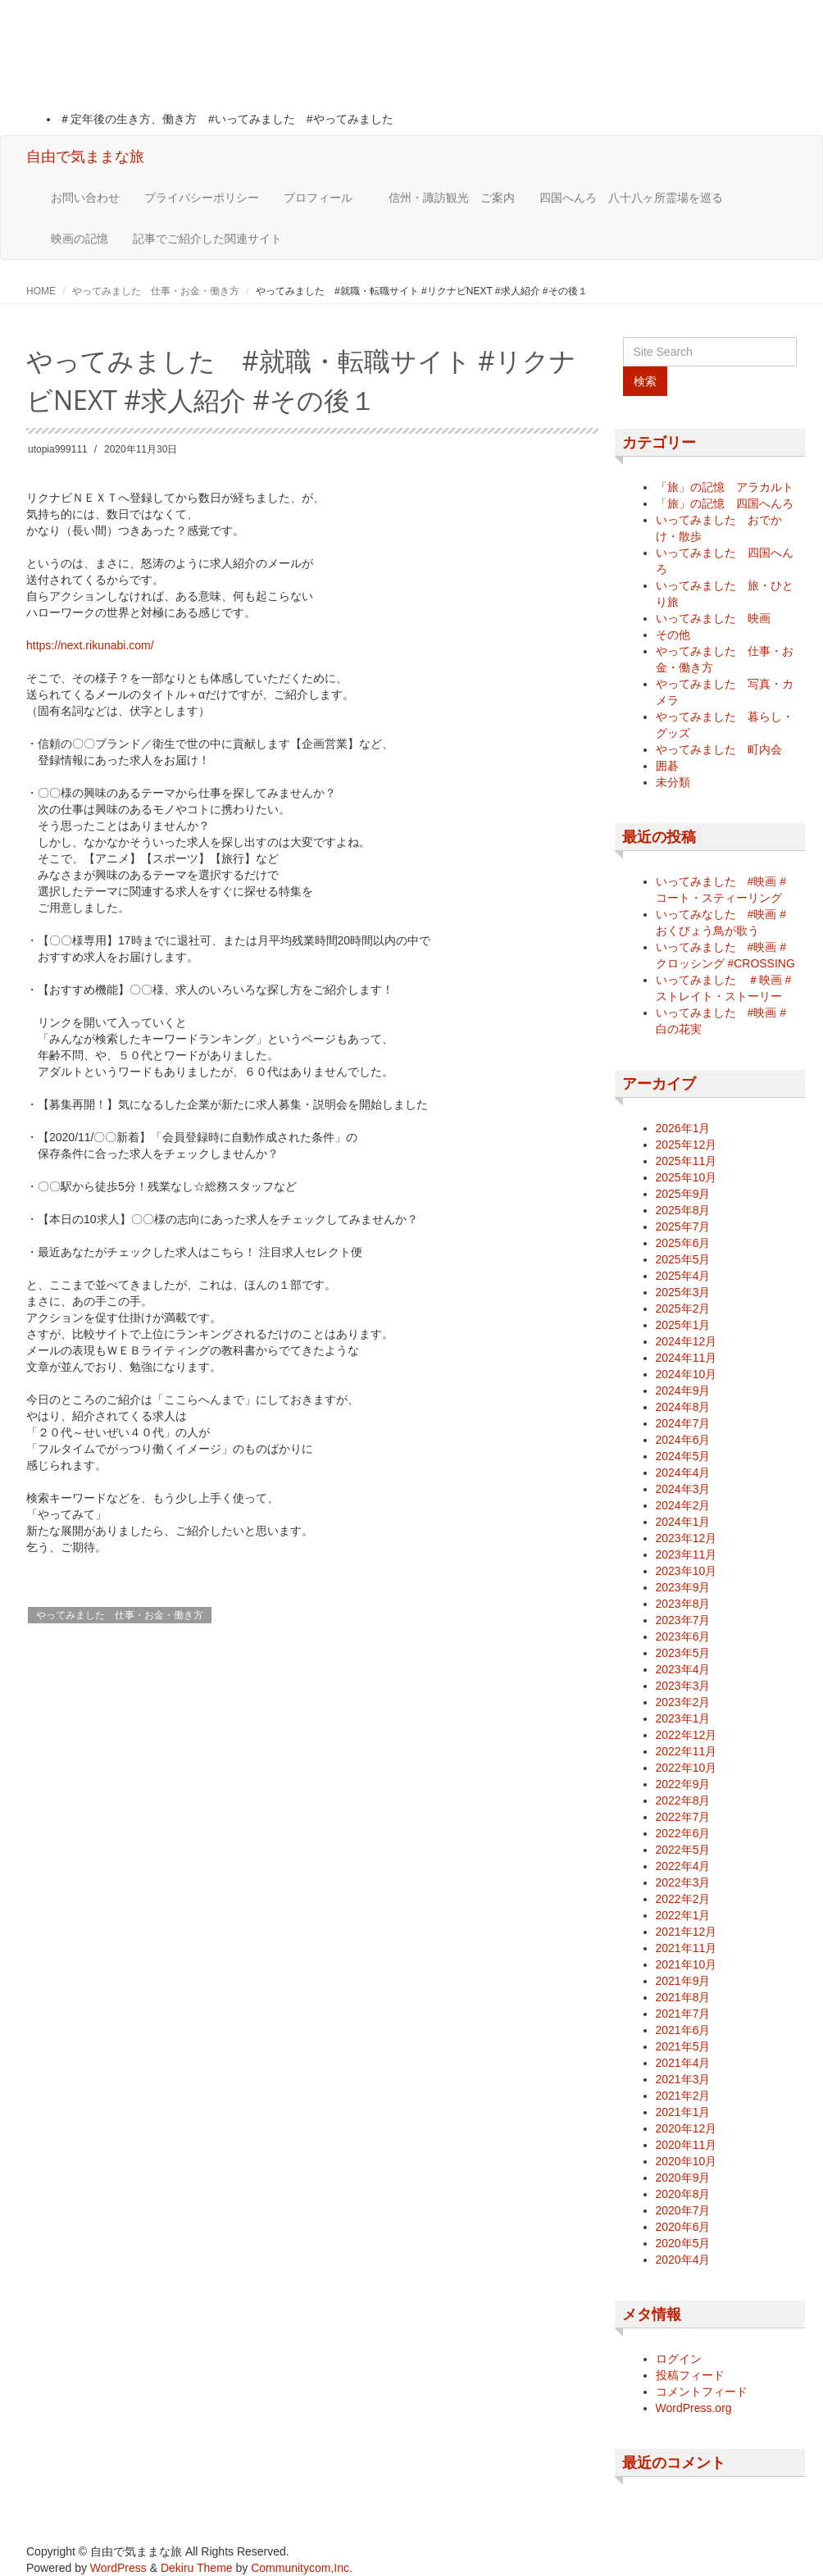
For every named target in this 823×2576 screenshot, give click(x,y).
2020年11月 (686, 2144)
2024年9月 (683, 1390)
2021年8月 (683, 1997)
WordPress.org (694, 2407)
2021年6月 (683, 2030)
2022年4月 (683, 1866)
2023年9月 (683, 1587)
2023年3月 (683, 1685)
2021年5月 (683, 2046)
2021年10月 (686, 1964)
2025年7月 (683, 1226)
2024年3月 (683, 1488)
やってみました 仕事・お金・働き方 (155, 291)
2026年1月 (683, 1128)
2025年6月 (683, 1242)
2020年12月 (686, 2128)
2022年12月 (686, 1734)
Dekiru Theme (197, 2567)
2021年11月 (686, 1948)
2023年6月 (683, 1636)
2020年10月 (686, 2161)
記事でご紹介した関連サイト (207, 238)
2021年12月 (686, 1931)
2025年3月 (683, 1292)
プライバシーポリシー (201, 197)
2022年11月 (686, 1751)
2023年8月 (683, 1603)
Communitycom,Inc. (301, 2567)
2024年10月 (686, 1374)
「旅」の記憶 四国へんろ (724, 503)
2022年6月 (683, 1833)
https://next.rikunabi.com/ (90, 645)
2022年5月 (683, 1849)
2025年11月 (686, 1160)
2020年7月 (683, 2210)
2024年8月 (683, 1406)
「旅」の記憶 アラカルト (724, 487)
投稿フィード (690, 2375)
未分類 (673, 782)
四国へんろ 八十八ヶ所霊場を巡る (631, 197)
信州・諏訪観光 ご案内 (452, 197)
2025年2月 (683, 1308)
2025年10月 (686, 1177)
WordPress (118, 2567)
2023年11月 (686, 1554)
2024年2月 (683, 1505)
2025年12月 (686, 1144)
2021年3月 (683, 2079)
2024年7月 (683, 1423)
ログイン (679, 2358)
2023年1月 (683, 1718)
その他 (673, 634)
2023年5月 (683, 1652)
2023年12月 (686, 1538)
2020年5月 (683, 2243)
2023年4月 (683, 1669)
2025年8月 (683, 1210)
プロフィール (324, 197)
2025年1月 (683, 1324)
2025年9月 (683, 1193)
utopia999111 (58, 449)
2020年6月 (683, 2226)
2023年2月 (683, 1702)
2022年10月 (686, 1767)
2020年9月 (683, 2177)
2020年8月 (683, 2194)
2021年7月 (683, 2013)
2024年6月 (683, 1439)
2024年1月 (683, 1521)
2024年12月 (686, 1341)
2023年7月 (683, 1620)
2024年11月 (686, 1357)
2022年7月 (683, 1816)
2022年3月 (683, 1882)
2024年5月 (683, 1456)
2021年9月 (683, 1980)
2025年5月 (683, 1259)
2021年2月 (683, 2095)
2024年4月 (683, 1472)
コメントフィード (702, 2391)
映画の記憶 (79, 238)
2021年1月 (683, 2112)
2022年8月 (683, 1800)
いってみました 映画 (713, 618)
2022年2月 (683, 1898)
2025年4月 (683, 1275)
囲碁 (667, 765)
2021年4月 (683, 2062)
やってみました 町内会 (719, 749)
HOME (41, 291)
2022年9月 (683, 1784)
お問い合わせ (85, 197)
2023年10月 (686, 1570)
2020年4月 (683, 2259)
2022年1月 (683, 1915)
